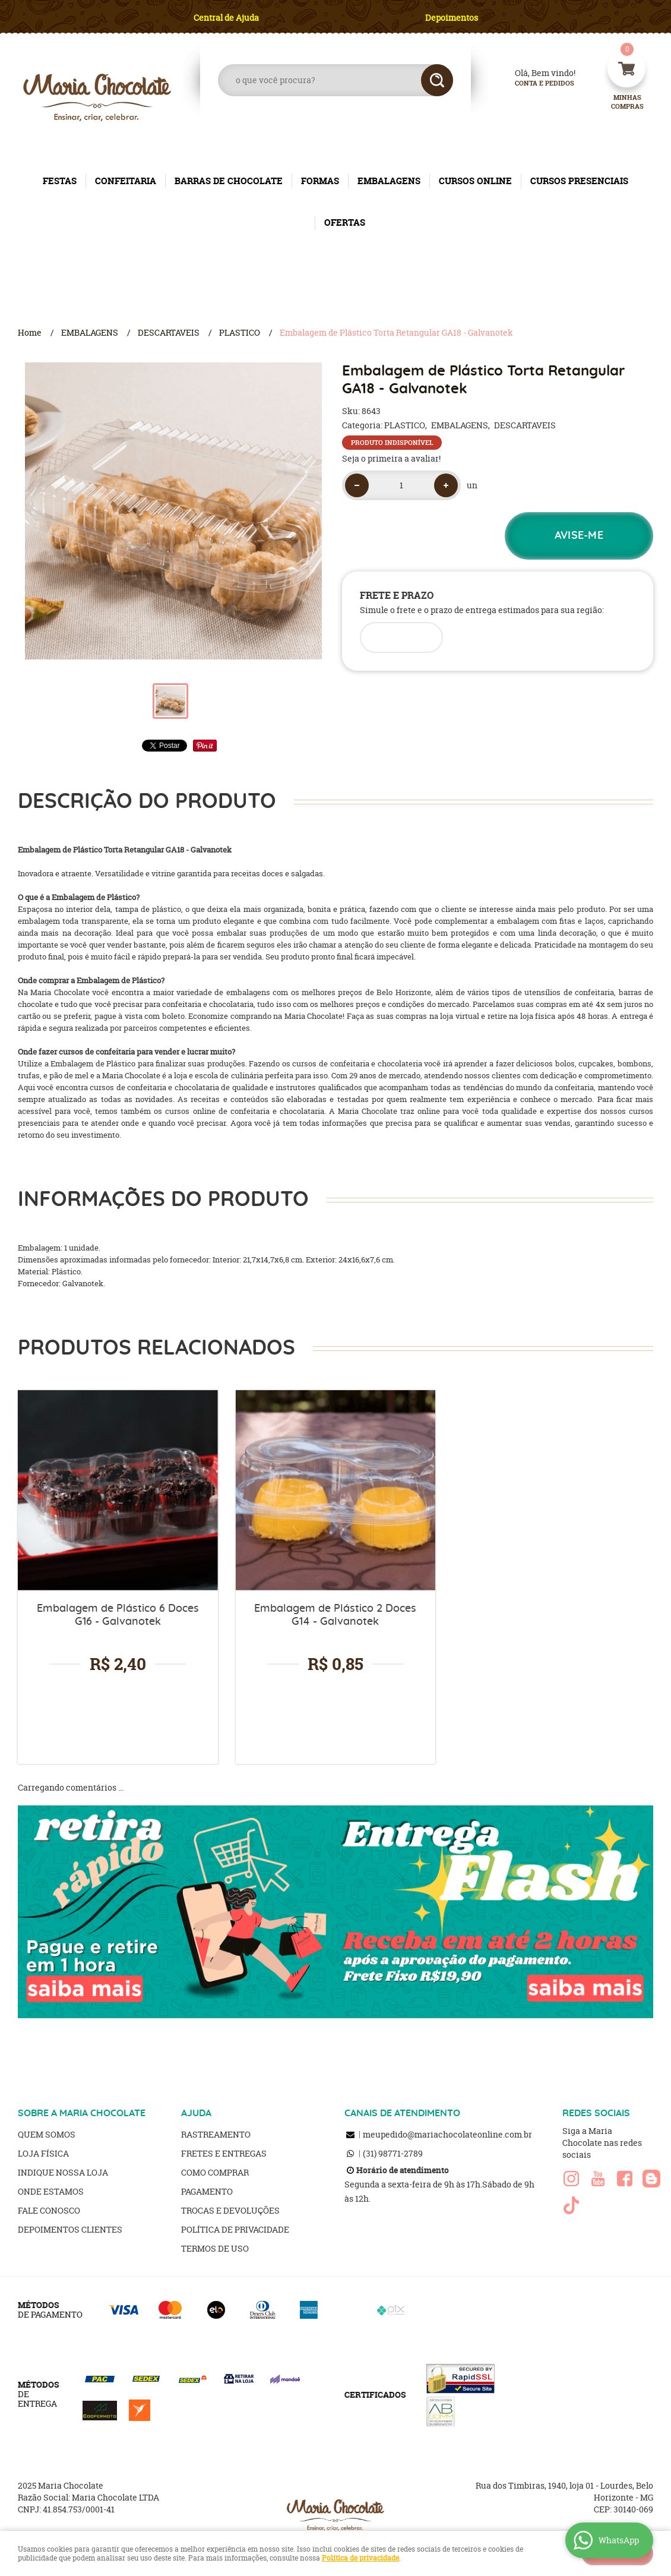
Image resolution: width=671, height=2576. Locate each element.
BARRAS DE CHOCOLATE (229, 181)
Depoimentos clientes (70, 2229)
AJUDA (196, 2113)
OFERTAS (344, 222)
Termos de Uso (215, 2248)
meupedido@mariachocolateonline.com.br (447, 2134)
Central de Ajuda (226, 17)
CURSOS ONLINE (475, 181)
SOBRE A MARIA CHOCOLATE (81, 2113)
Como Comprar (215, 2172)
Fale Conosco (49, 2210)
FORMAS (320, 181)
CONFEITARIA (125, 181)
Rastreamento (216, 2134)
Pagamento (207, 2191)
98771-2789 (393, 2153)
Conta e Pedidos (534, 83)
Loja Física (43, 2153)
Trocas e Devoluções (230, 2210)
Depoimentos (451, 17)
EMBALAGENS (388, 181)
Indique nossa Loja (63, 2172)
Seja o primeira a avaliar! (391, 458)
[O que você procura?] (437, 80)
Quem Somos (46, 2134)
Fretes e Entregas (224, 2153)
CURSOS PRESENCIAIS (579, 181)
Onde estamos (51, 2191)
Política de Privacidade (235, 2229)
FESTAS (60, 181)
